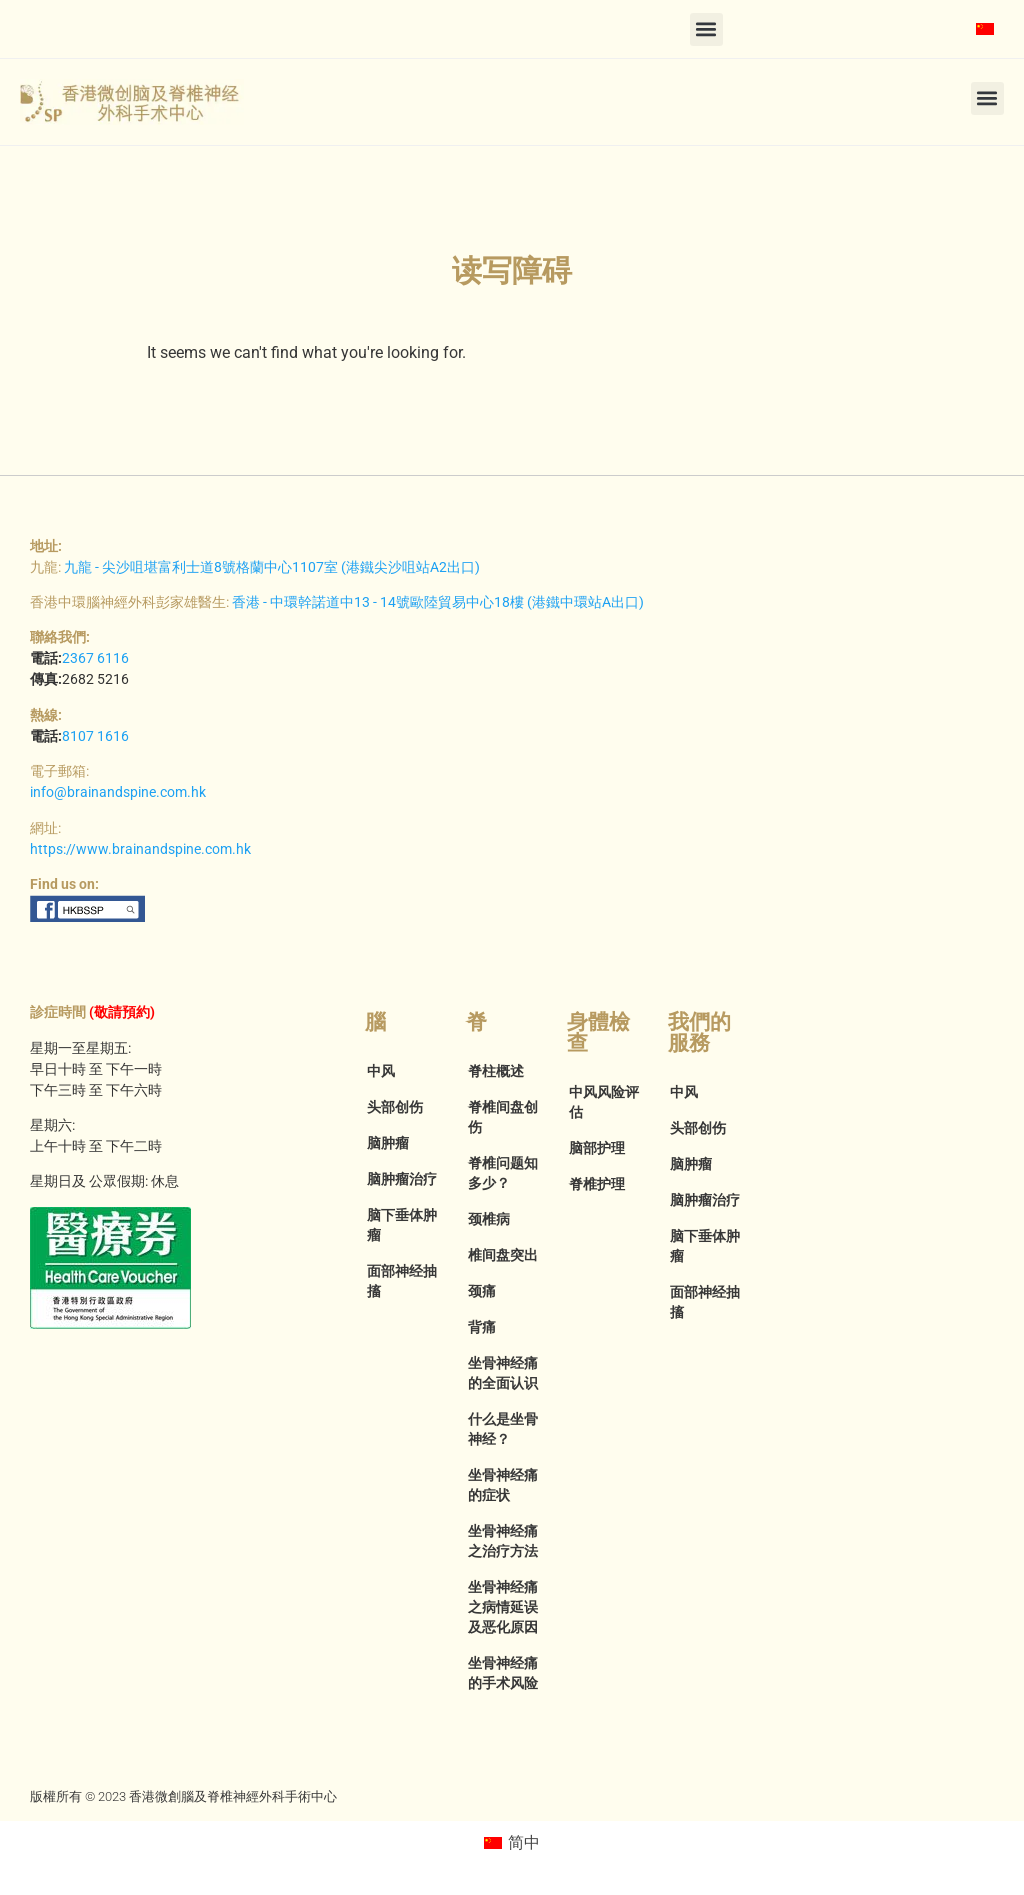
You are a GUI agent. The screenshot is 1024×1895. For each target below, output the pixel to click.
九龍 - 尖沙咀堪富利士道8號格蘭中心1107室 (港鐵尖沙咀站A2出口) (272, 567)
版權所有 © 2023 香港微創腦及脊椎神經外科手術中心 (183, 1796)
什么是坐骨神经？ (503, 1429)
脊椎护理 (597, 1184)
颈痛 (482, 1291)
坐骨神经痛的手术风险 (503, 1673)
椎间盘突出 (503, 1255)
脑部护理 (597, 1148)
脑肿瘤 (388, 1143)
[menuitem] (985, 29)
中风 (381, 1071)
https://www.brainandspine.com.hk (140, 849)
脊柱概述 (496, 1071)
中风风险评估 (604, 1102)
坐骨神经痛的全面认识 (503, 1373)
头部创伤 (395, 1107)
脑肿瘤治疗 (402, 1179)
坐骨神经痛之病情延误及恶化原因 (503, 1607)
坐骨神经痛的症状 (503, 1485)
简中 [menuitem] (524, 1842)
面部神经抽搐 (402, 1281)
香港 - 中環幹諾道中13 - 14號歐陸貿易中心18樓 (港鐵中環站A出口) (438, 602)
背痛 (482, 1327)
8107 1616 (95, 736)
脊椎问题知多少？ (503, 1173)
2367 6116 (95, 658)
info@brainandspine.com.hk (118, 792)
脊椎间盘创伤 (503, 1117)
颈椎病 (489, 1219)
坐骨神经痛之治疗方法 (503, 1541)
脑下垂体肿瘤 (402, 1225)
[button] (706, 29)
